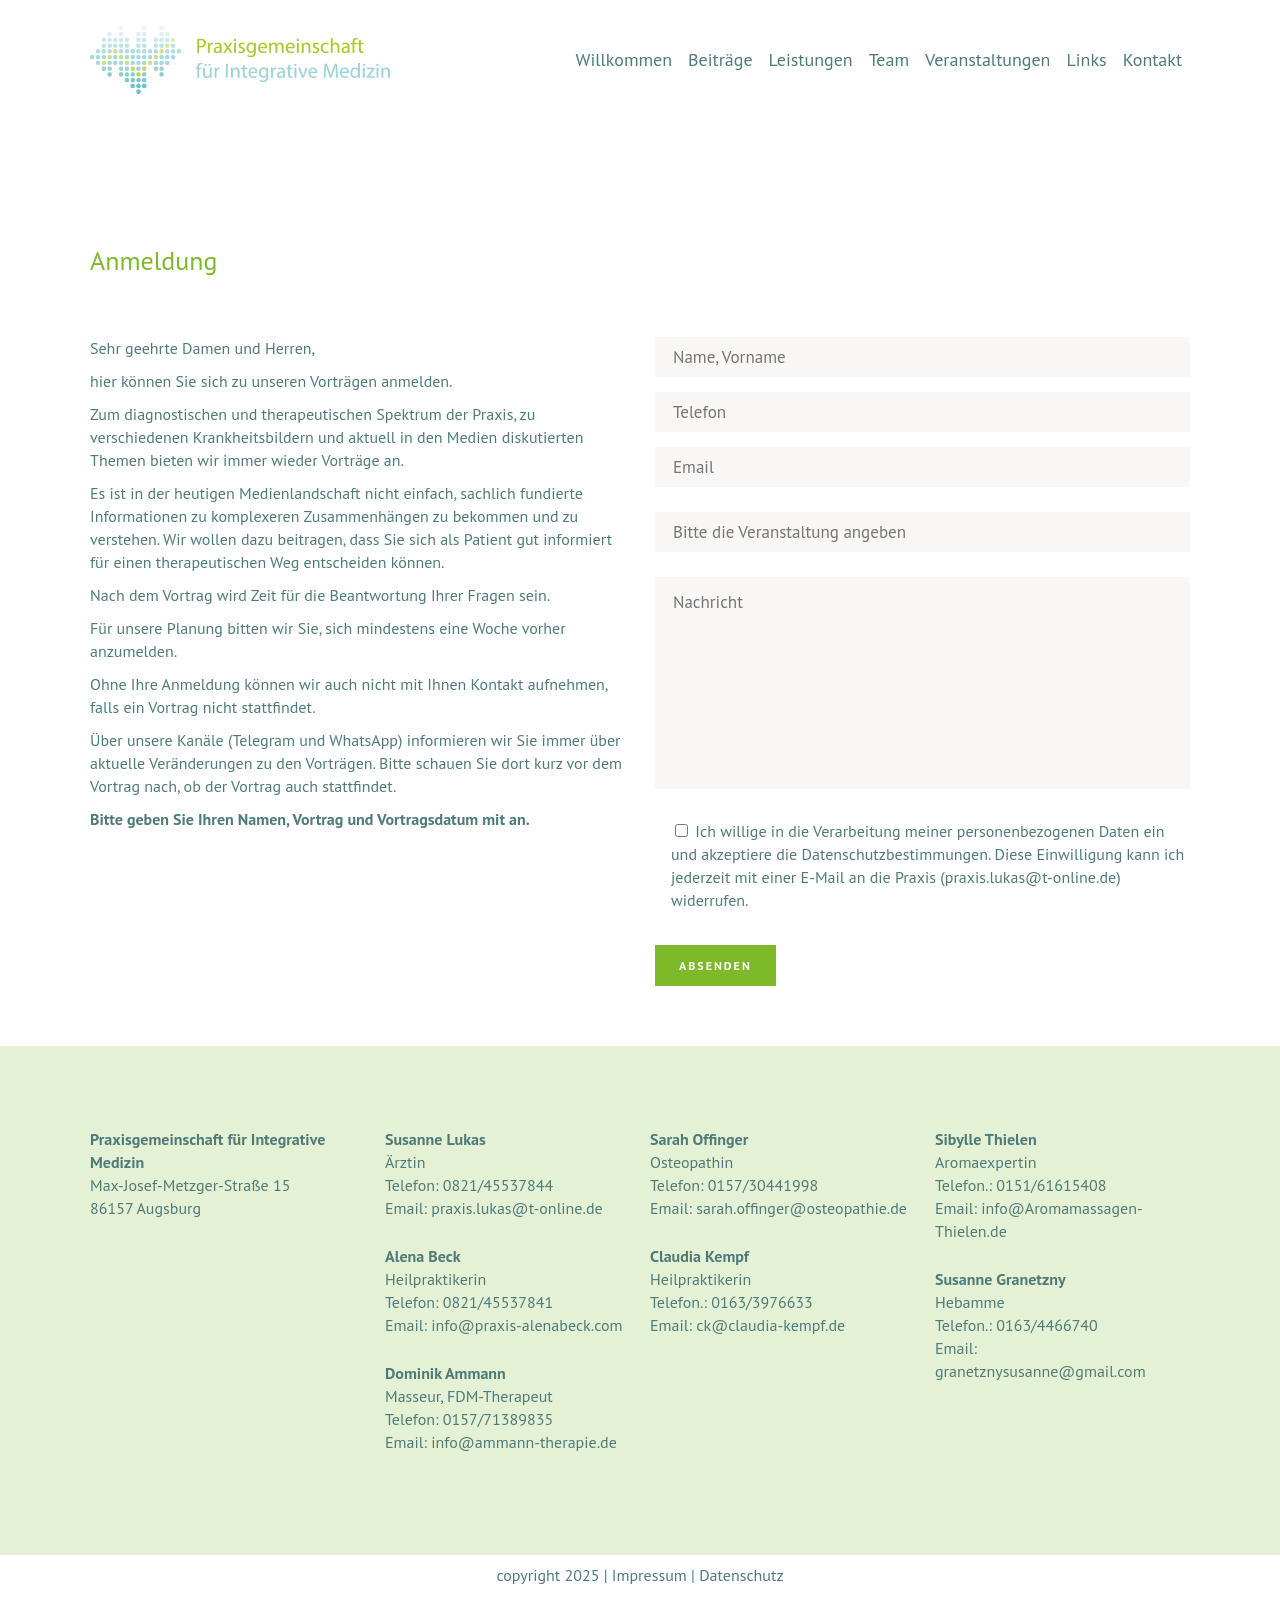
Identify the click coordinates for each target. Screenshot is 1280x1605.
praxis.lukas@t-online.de (516, 1208)
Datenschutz (741, 1575)
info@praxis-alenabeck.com (526, 1325)
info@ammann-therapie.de (524, 1442)
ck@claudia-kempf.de (770, 1325)
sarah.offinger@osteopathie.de (801, 1208)
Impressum (649, 1575)
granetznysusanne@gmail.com (1040, 1371)
